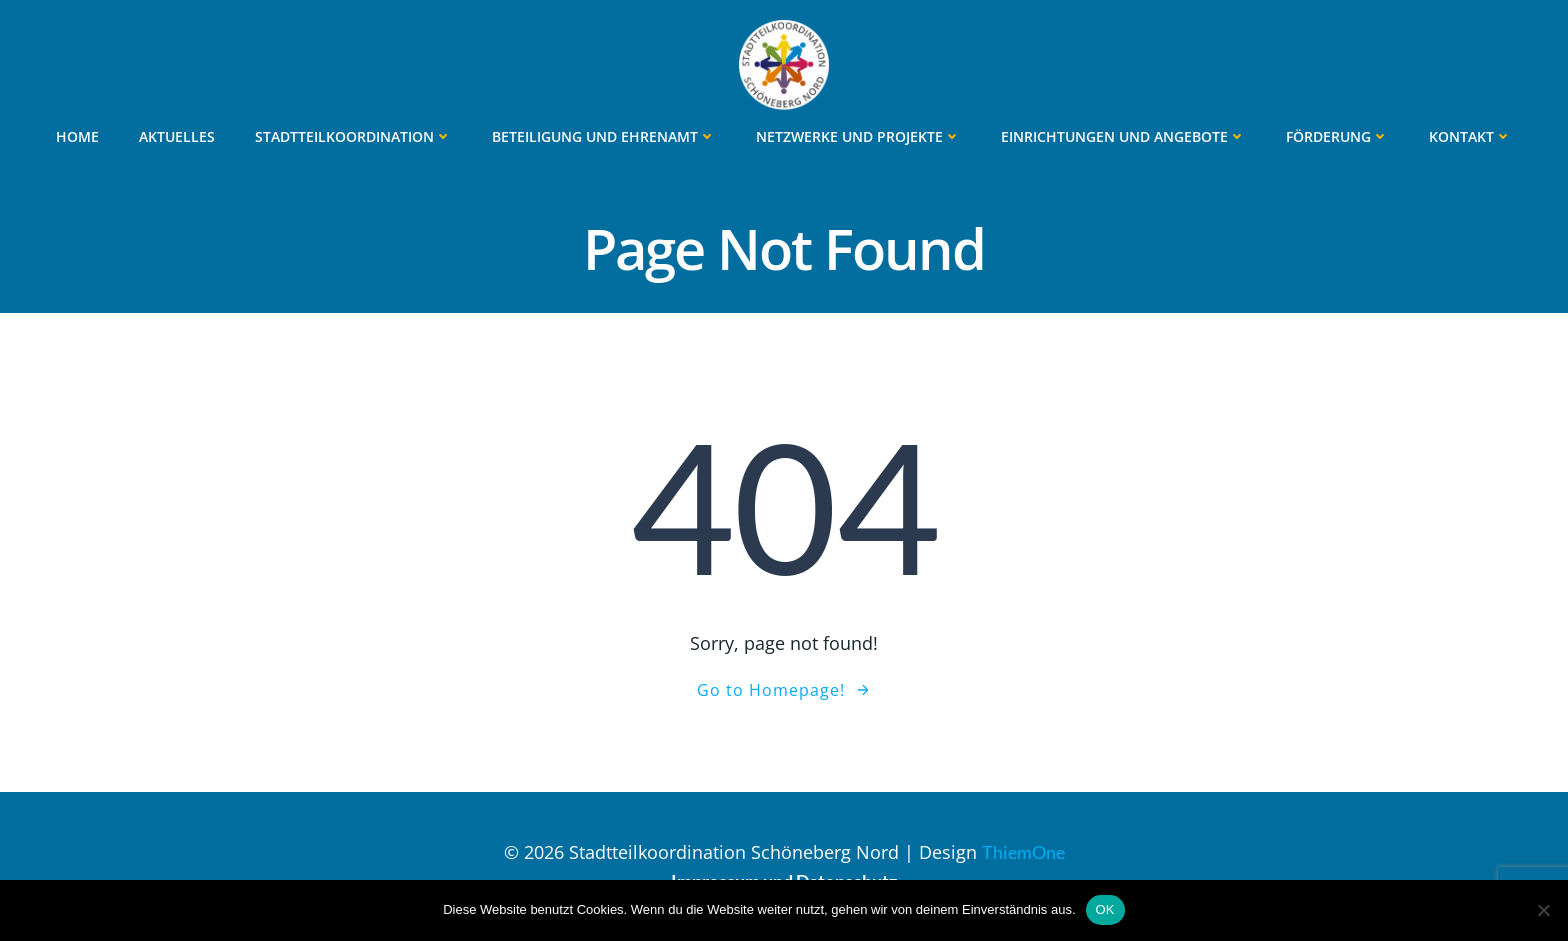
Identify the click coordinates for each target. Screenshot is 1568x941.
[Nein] (1543, 910)
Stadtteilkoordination (353, 136)
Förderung (1337, 136)
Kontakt (1470, 136)
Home (77, 136)
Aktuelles (177, 136)
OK (1105, 909)
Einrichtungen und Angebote (1123, 136)
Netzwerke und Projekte (858, 136)
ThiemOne (1023, 852)
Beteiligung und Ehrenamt (604, 136)
